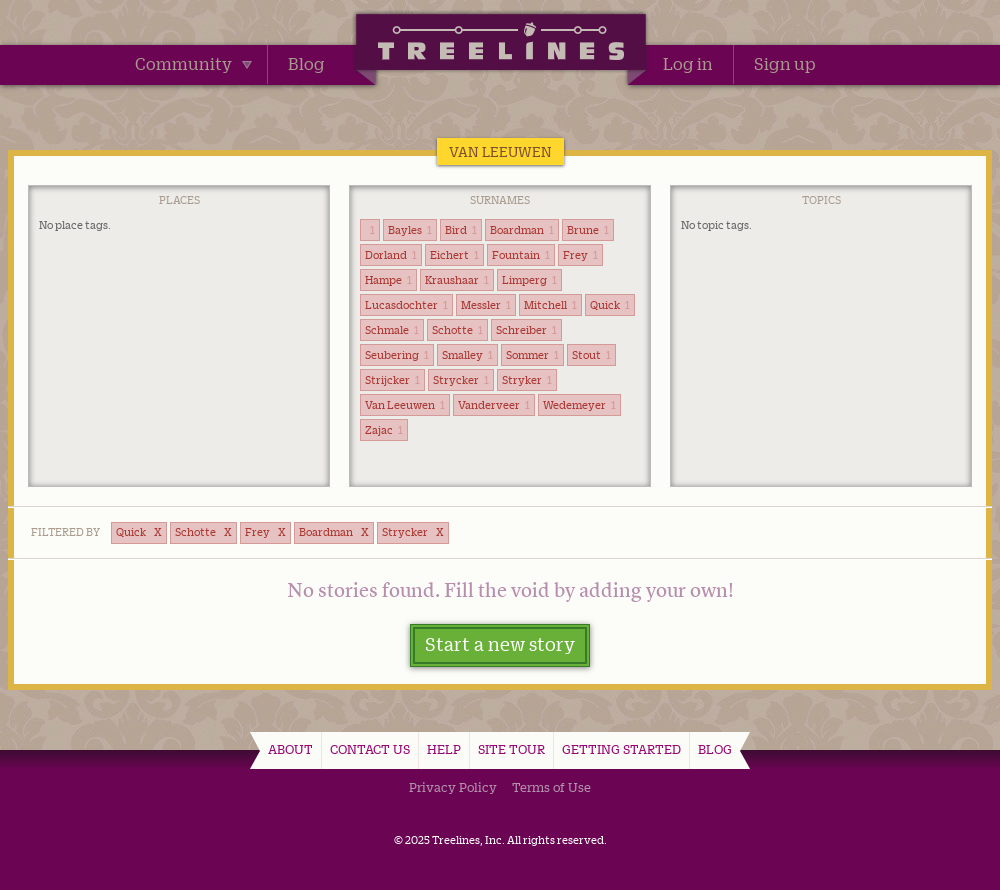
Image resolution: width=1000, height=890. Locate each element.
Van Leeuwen (405, 405)
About (290, 749)
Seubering (397, 355)
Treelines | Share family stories (500, 45)
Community (193, 64)
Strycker (461, 380)
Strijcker (392, 380)
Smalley (467, 355)
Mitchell (550, 305)
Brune (588, 230)
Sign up (785, 64)
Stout (591, 355)
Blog (306, 64)
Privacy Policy (453, 787)
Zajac (384, 430)
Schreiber (526, 330)
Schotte (457, 330)
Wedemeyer (579, 405)
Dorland (391, 255)
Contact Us (370, 749)
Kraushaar (457, 280)
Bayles (410, 230)
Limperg (529, 280)
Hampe (388, 280)
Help (444, 749)
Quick (610, 305)
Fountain (521, 255)
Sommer (532, 355)
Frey (580, 255)
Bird (461, 230)
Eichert (454, 255)
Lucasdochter (406, 305)
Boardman (522, 230)
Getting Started (621, 749)
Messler (486, 305)
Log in (688, 64)
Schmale (392, 330)
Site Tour (511, 749)
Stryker (527, 380)
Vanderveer (494, 405)
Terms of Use (551, 787)
